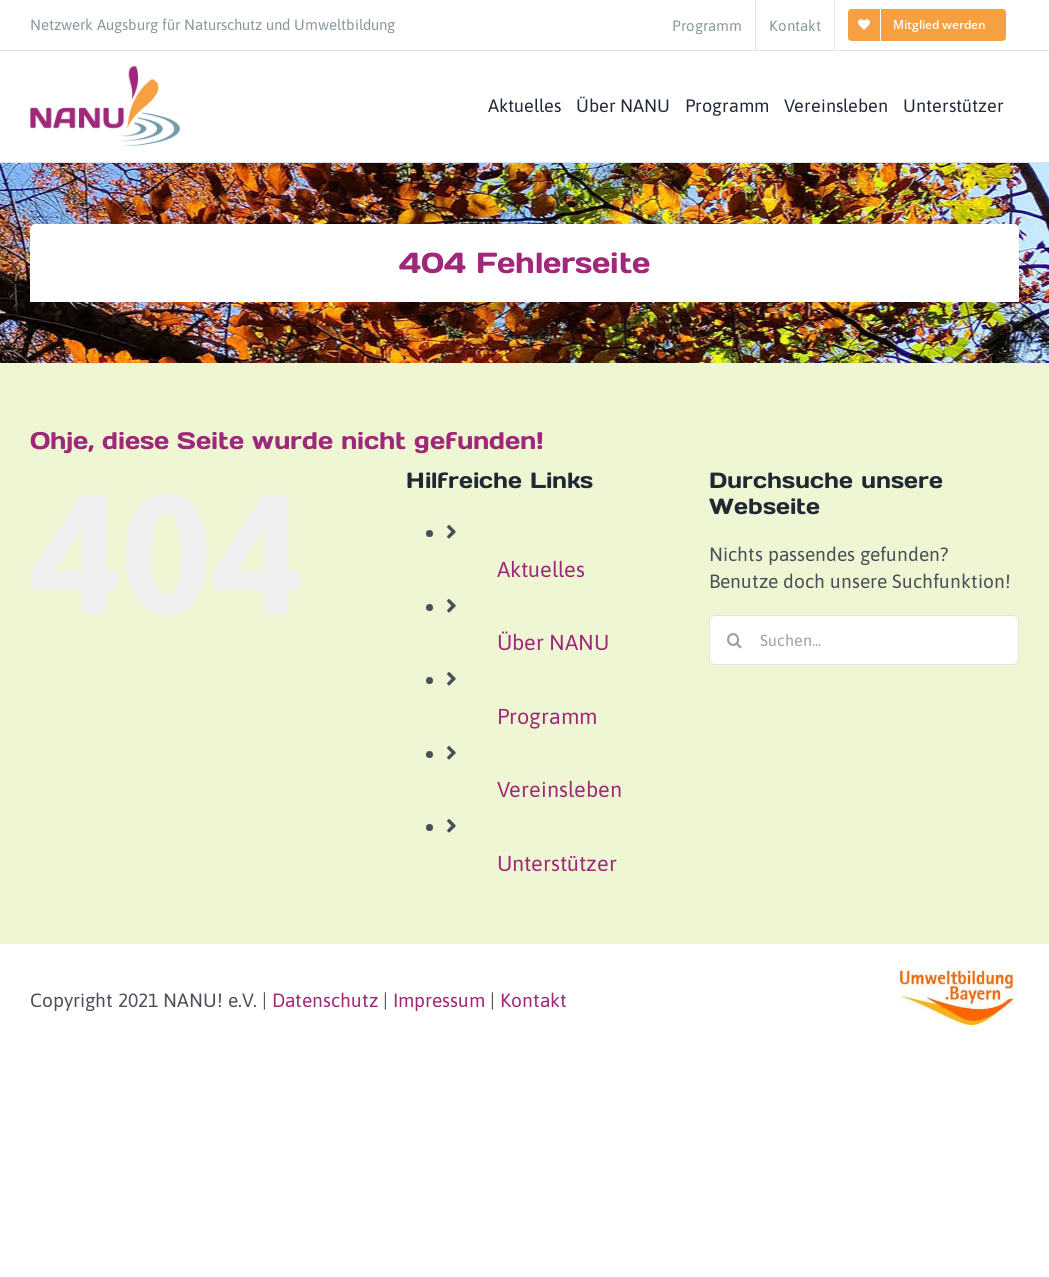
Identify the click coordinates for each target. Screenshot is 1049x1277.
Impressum (439, 1000)
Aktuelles (541, 569)
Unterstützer (557, 863)
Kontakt (533, 1000)
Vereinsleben (559, 789)
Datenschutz (325, 1000)
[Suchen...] (864, 640)
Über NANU (553, 642)
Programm (547, 716)
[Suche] (734, 640)
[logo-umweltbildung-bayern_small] (959, 977)
